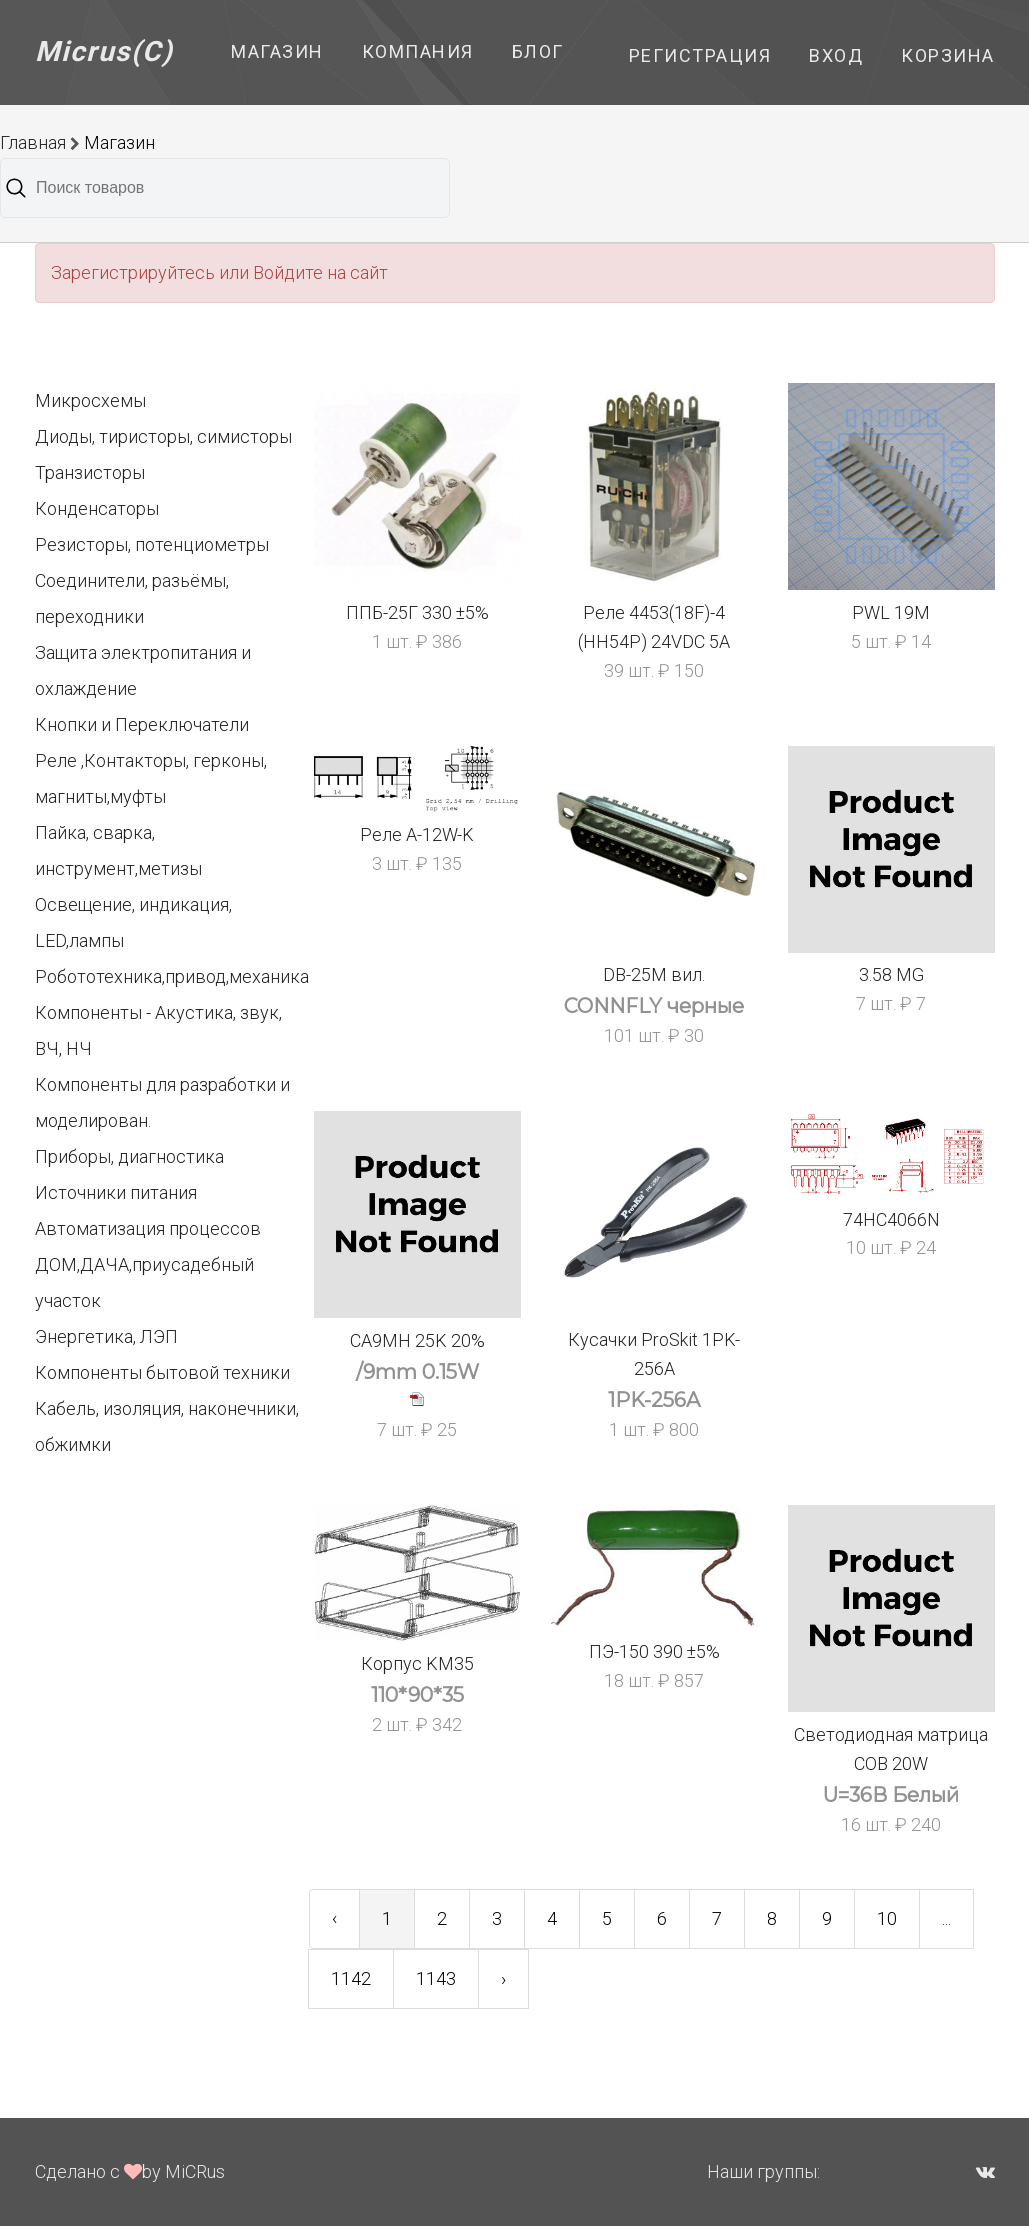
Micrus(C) (104, 51)
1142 (351, 1978)
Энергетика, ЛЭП (106, 1336)
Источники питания (116, 1192)
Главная (33, 142)
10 (887, 1918)
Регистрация (700, 55)
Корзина (948, 55)
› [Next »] (503, 1978)
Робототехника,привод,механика (172, 976)
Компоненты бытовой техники (162, 1372)
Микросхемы (90, 400)
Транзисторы (90, 472)
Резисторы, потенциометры (152, 544)
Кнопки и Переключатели (142, 724)
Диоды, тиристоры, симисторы (163, 436)
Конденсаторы (97, 508)
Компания (418, 51)
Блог (538, 51)
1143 (436, 1978)
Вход (836, 55)
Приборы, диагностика (129, 1156)
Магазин (277, 51)
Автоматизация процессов (148, 1228)
